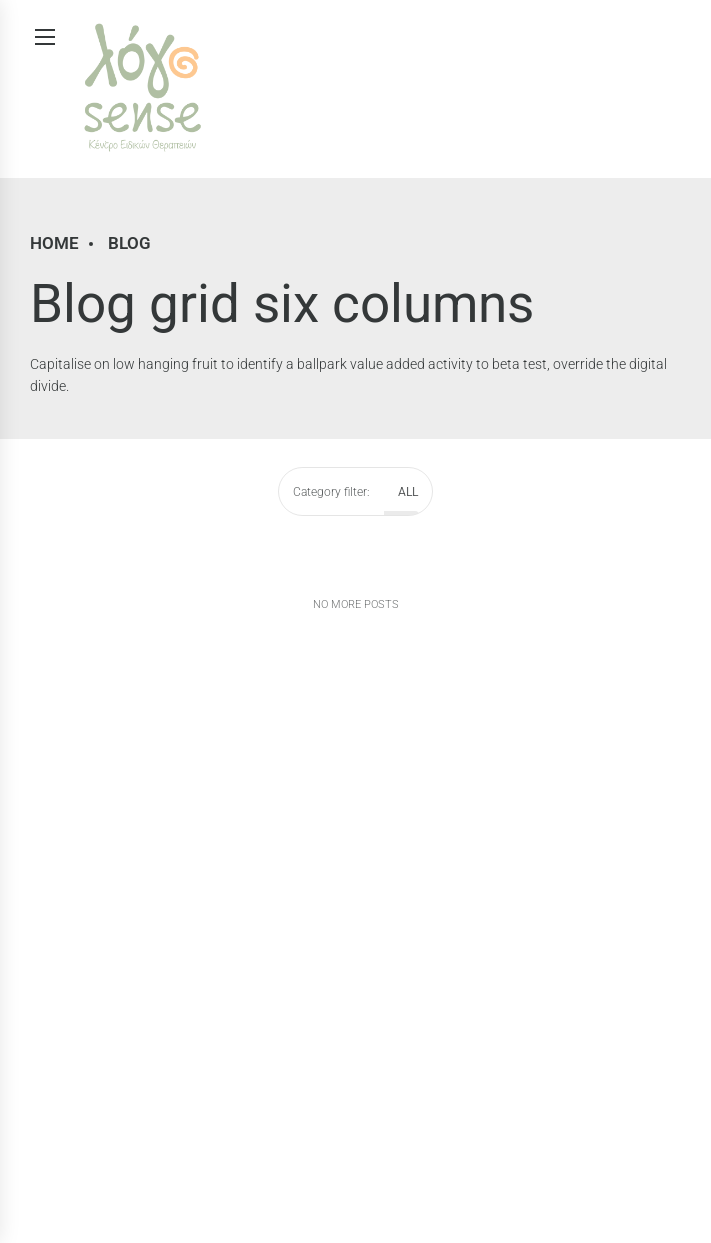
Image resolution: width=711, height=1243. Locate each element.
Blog (129, 243)
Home (54, 243)
